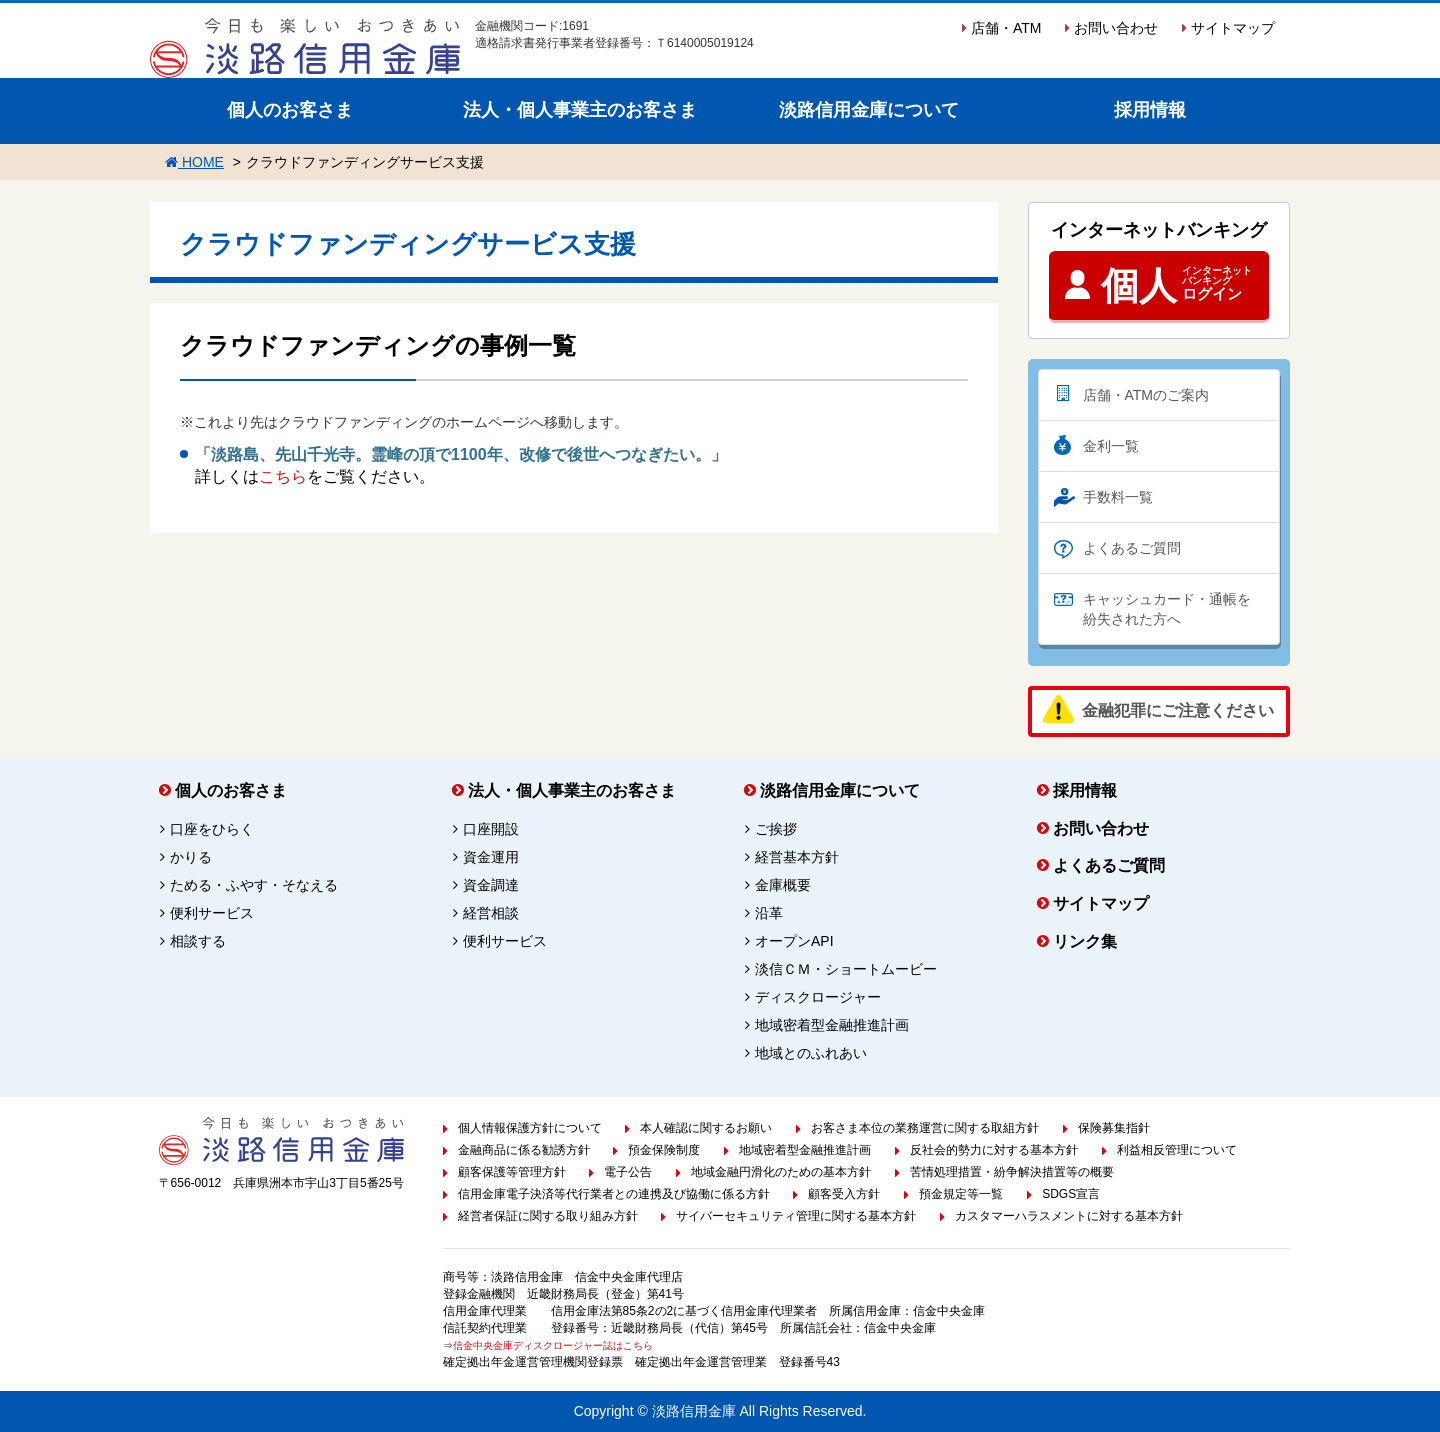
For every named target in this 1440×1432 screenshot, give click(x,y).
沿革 (769, 913)
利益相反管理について (1177, 1150)
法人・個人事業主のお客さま (580, 110)
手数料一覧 (1118, 497)
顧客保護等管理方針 (512, 1172)
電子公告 (628, 1172)
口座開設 (491, 829)
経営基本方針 (797, 857)
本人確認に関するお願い (706, 1128)
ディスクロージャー (818, 997)
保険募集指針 (1114, 1128)
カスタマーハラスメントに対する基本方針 (1069, 1216)
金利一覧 (1111, 446)
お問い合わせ (1111, 28)
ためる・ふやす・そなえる (254, 885)
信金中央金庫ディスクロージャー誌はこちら (553, 1345)
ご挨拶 (776, 829)
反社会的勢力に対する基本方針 (994, 1150)
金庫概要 (783, 885)
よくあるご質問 (1132, 548)
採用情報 (1150, 110)
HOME (194, 162)
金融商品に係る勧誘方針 (524, 1150)
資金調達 (491, 885)
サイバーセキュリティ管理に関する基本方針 (796, 1216)
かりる (191, 857)
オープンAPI (794, 941)
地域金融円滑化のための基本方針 (781, 1172)
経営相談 (491, 913)
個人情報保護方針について (530, 1128)
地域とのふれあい (811, 1053)
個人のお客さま (290, 110)
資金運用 (491, 857)
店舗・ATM (1001, 28)
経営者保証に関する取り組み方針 (548, 1216)
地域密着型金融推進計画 (832, 1025)
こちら (283, 476)
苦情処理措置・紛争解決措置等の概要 (1012, 1172)
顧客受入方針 (844, 1194)
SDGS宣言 (1071, 1194)
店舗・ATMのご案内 (1146, 395)
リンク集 (1085, 941)
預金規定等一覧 (961, 1194)
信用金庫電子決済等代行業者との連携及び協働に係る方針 (614, 1194)
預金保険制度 (664, 1150)
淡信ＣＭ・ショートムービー (846, 969)
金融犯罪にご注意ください (1178, 710)
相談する (198, 941)
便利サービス (212, 913)
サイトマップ (1228, 28)
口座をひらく (212, 829)
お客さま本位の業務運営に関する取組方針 (925, 1128)
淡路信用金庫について (869, 110)
